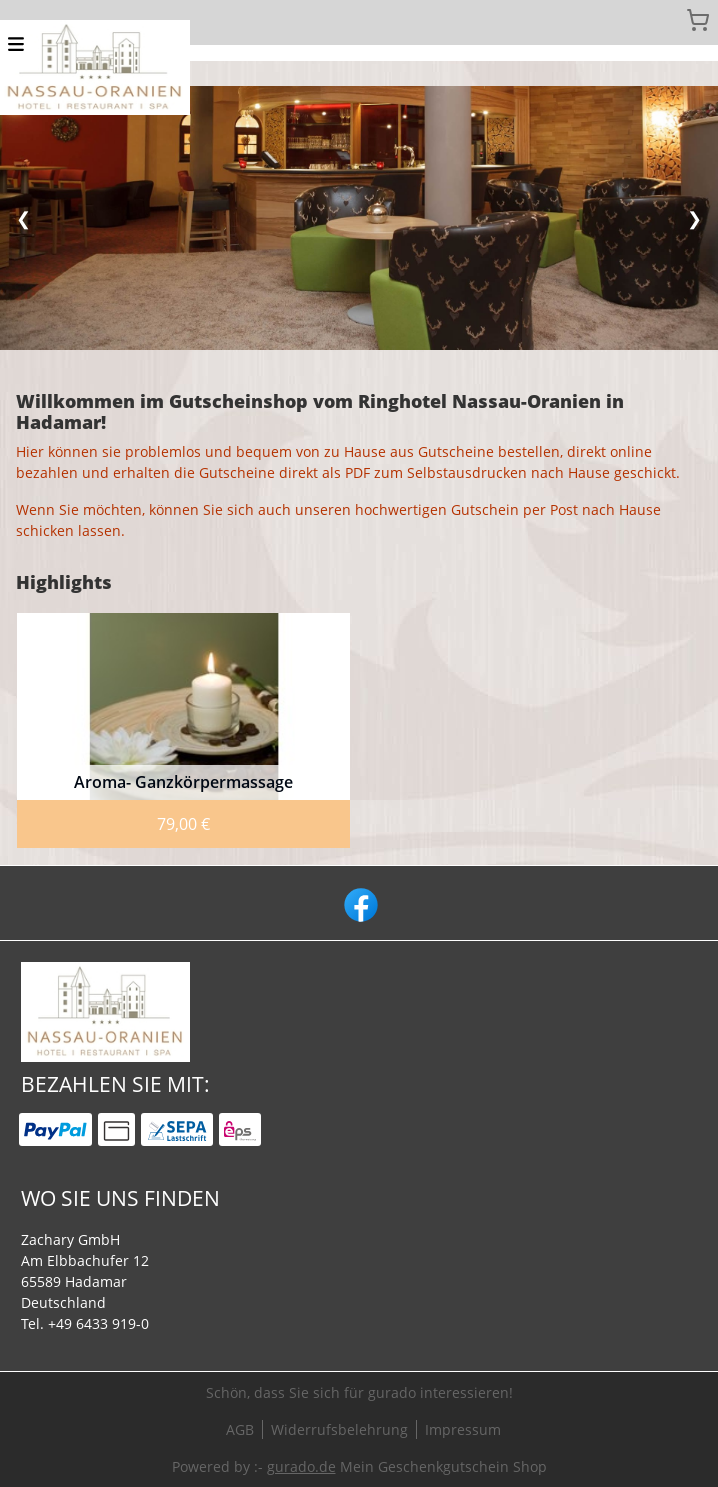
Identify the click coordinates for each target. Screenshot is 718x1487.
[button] (16, 42)
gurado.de (301, 1466)
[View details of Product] (183, 730)
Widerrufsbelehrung (339, 1429)
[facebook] (359, 903)
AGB (240, 1429)
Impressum (463, 1429)
